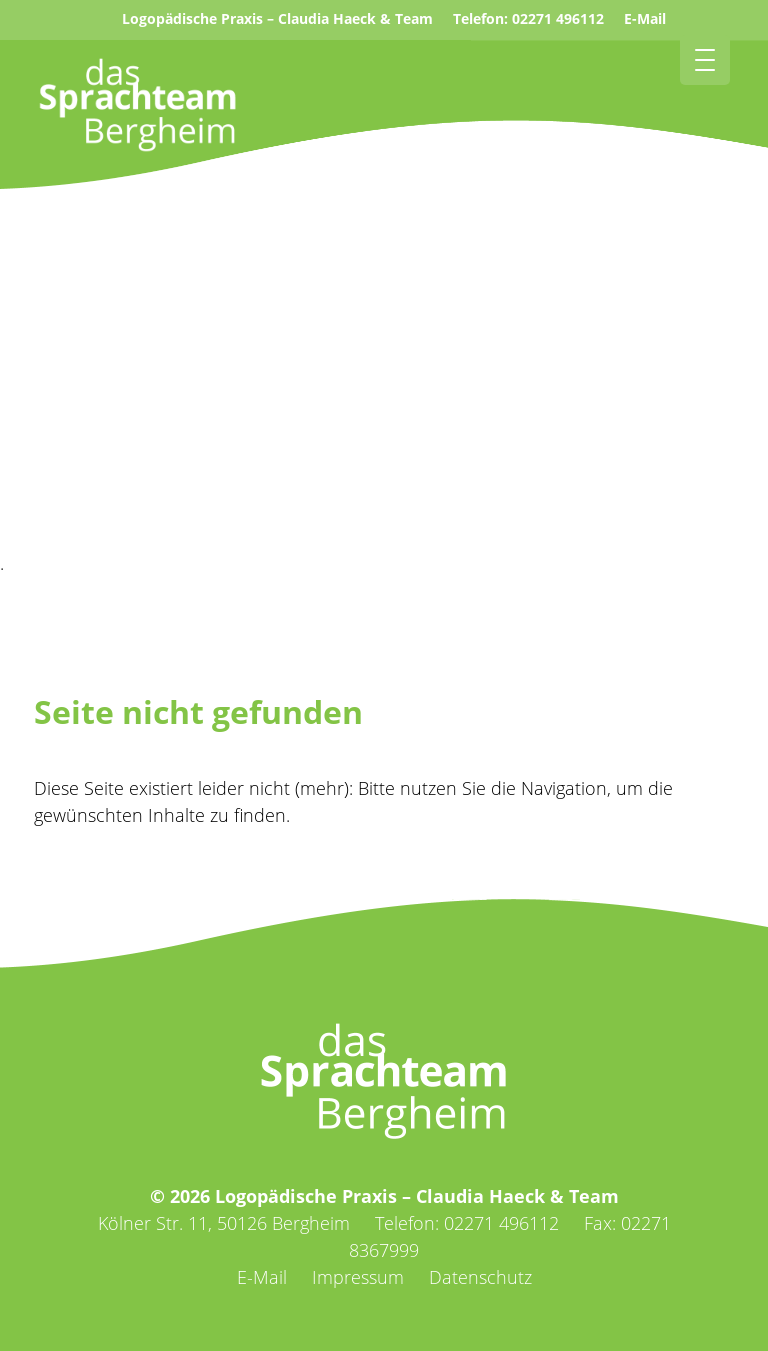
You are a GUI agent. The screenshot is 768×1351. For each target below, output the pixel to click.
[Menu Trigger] (705, 60)
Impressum (358, 1277)
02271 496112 (558, 18)
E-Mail (645, 18)
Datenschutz (480, 1277)
